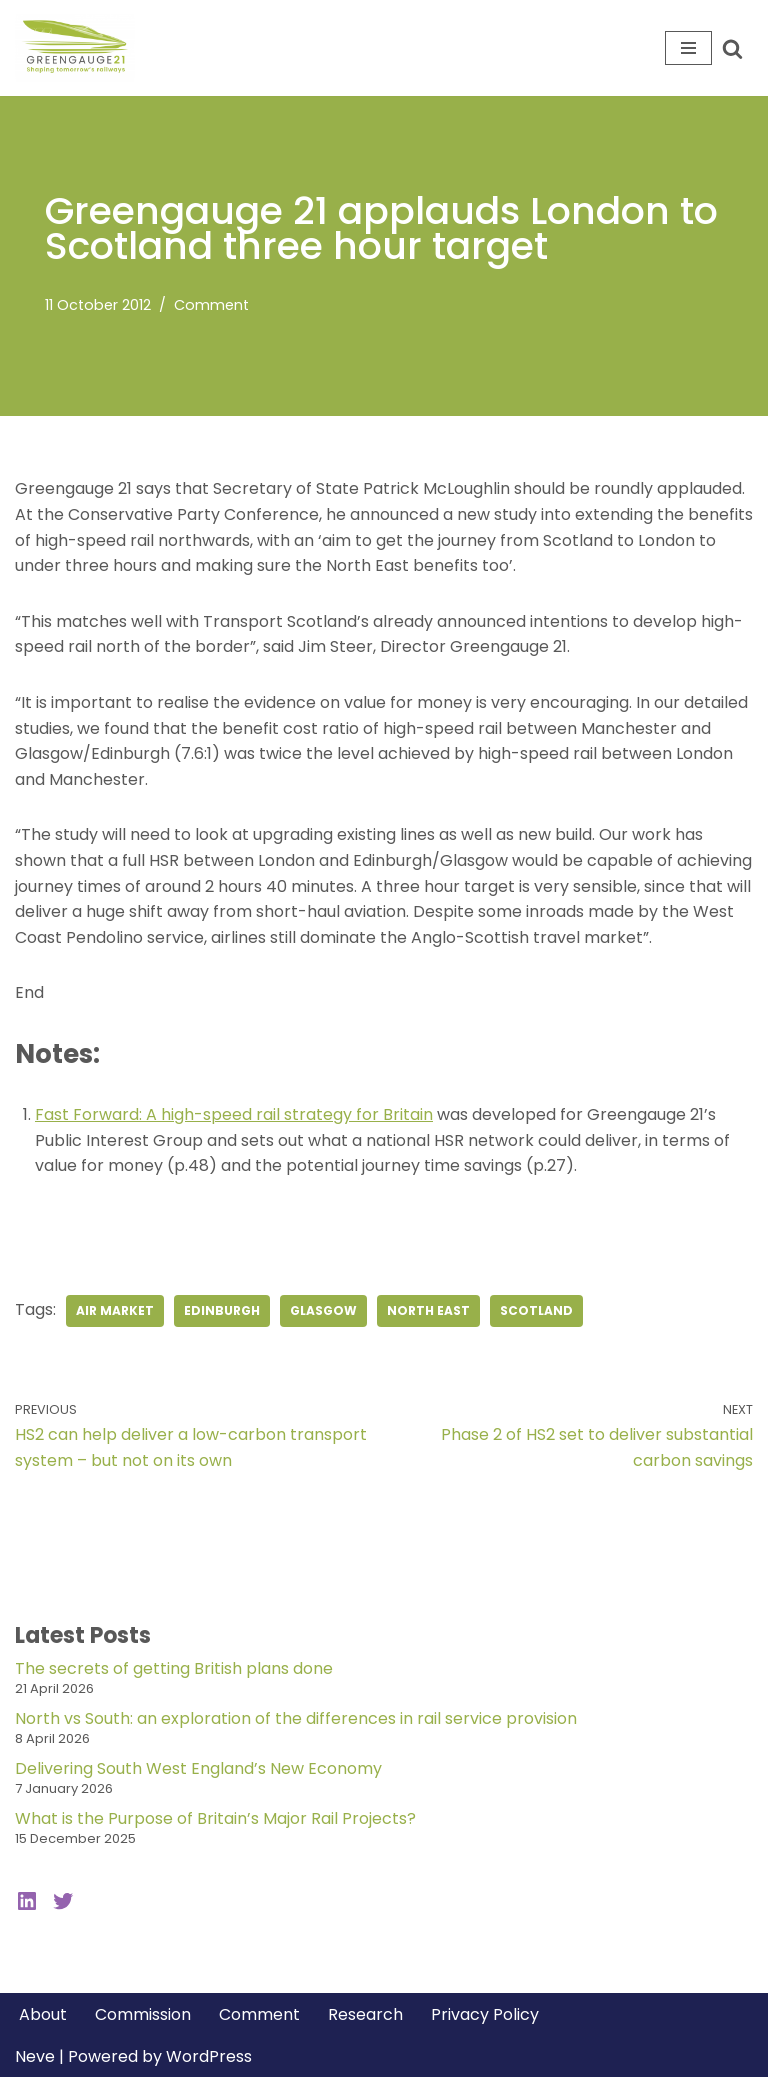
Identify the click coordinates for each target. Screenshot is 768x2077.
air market (115, 1310)
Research (365, 2014)
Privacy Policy (485, 2014)
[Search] (732, 48)
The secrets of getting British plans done (174, 1668)
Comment (211, 305)
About (43, 2014)
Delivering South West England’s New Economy (198, 1768)
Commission (143, 2014)
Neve (35, 2056)
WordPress (209, 2056)
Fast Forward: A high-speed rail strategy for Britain (234, 1114)
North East (428, 1310)
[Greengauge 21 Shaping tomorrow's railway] (80, 48)
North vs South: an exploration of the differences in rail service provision (296, 1718)
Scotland (536, 1310)
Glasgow (323, 1310)
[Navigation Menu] (688, 48)
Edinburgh (222, 1310)
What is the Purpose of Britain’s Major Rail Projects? (215, 1818)
